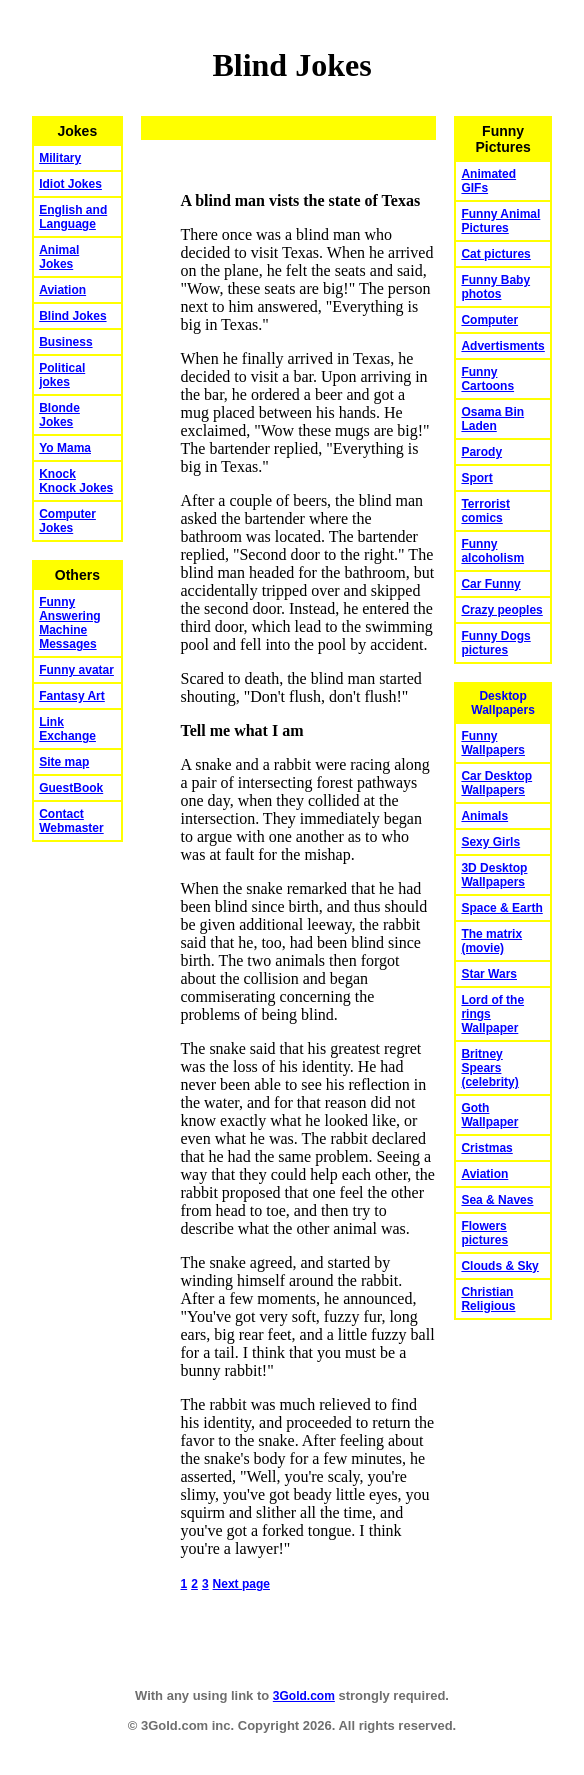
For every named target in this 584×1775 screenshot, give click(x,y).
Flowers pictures (484, 1233)
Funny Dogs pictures (495, 643)
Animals (484, 816)
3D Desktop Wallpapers (494, 875)
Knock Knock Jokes (76, 481)
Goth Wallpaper (489, 1115)
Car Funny (490, 584)
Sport (476, 478)
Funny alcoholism (492, 551)
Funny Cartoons (487, 379)
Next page (241, 1584)
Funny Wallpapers (493, 743)
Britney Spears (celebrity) (489, 1068)
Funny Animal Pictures (500, 221)
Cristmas (486, 1148)
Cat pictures (495, 254)
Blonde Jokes (59, 415)
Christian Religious (488, 1299)
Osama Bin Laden (492, 419)
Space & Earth (501, 908)
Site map (64, 762)
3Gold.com (304, 1696)
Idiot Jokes (70, 184)
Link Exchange (67, 729)
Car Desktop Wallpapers (496, 783)
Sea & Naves (497, 1200)
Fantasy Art (72, 696)
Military (60, 158)
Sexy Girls (490, 842)
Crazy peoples (501, 610)
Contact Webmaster (71, 821)
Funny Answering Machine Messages (69, 623)
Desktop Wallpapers (503, 703)
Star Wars (489, 974)
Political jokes (62, 375)
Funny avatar (76, 670)
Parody (481, 452)
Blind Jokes (72, 316)
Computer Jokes (67, 521)
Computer (489, 320)
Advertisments (502, 346)
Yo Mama (65, 448)
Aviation (62, 290)
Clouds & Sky (499, 1266)
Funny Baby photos (495, 287)
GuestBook (71, 788)
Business (65, 342)
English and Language (73, 217)
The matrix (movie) (491, 941)
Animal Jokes (59, 257)
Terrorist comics (485, 511)
